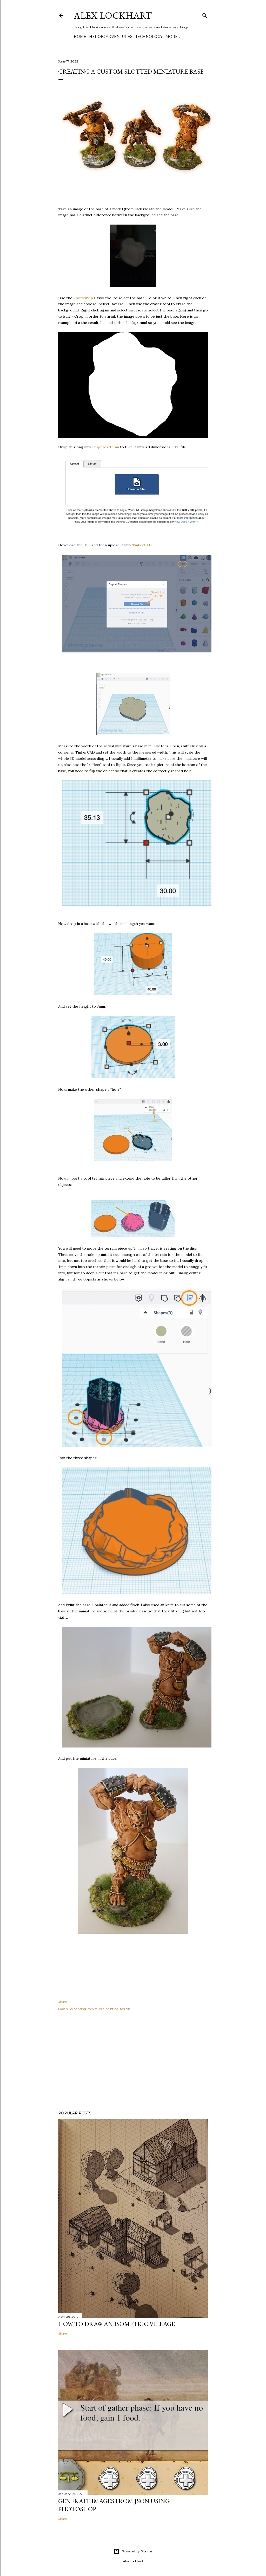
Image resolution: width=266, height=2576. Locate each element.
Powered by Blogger (133, 2551)
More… (172, 36)
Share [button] (62, 2001)
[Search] (205, 14)
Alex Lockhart (113, 15)
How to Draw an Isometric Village (116, 2324)
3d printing (77, 2009)
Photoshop (83, 298)
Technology (149, 36)
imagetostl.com (105, 447)
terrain (125, 2009)
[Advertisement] (133, 2061)
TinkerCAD (142, 545)
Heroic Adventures (110, 36)
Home (80, 36)
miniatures (96, 2009)
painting (111, 2009)
